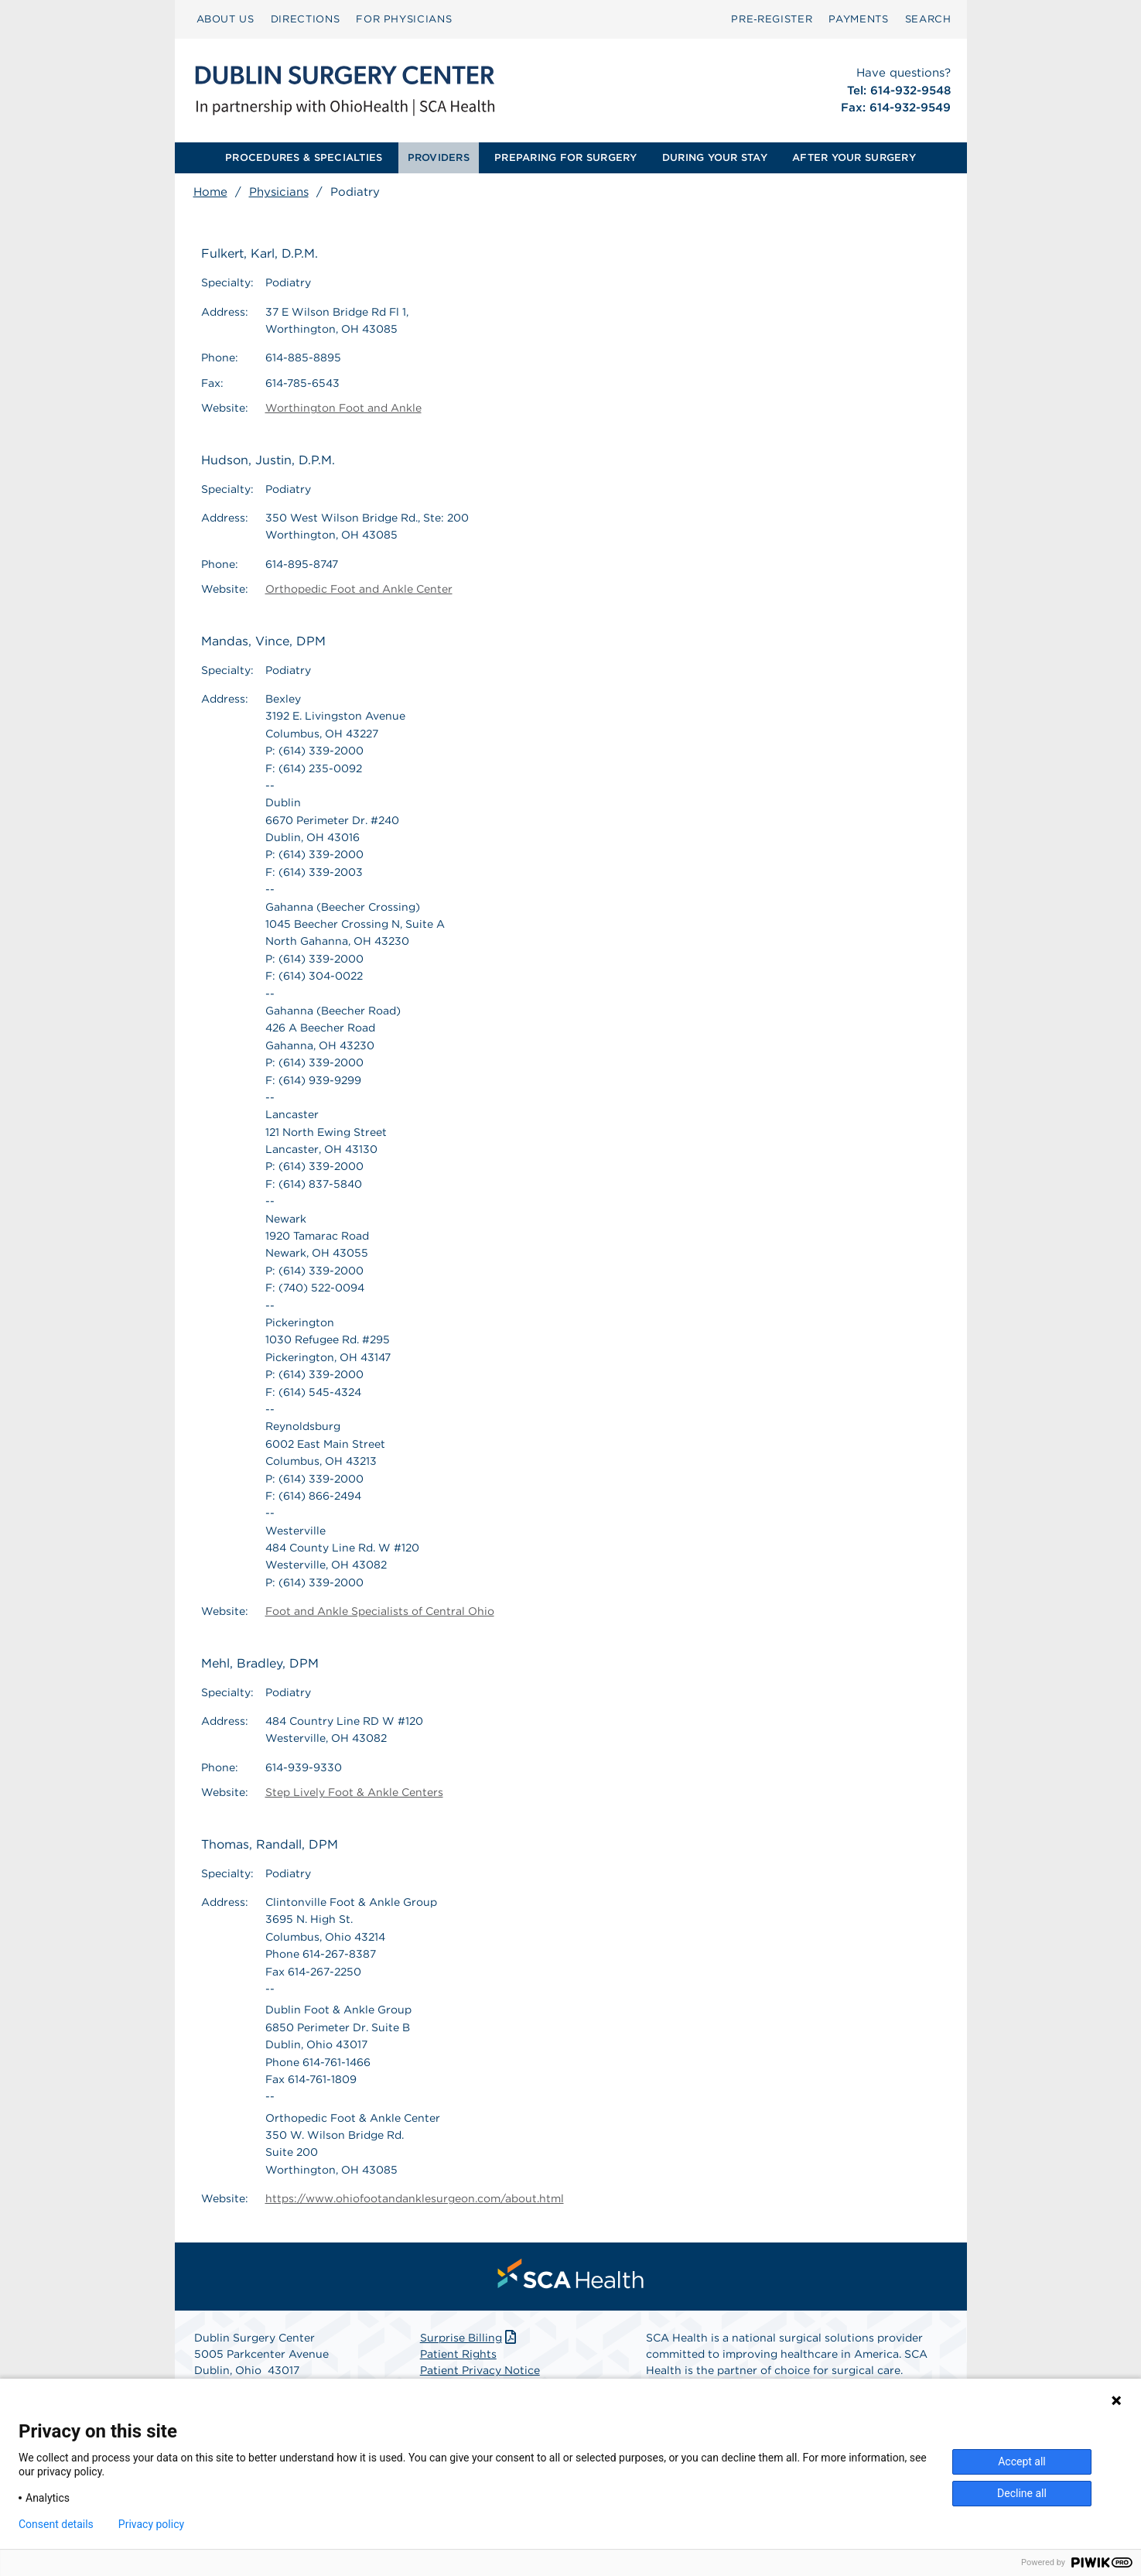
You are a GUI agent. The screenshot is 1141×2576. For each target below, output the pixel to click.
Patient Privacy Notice (480, 2370)
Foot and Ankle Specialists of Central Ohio (379, 1611)
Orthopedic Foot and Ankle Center (359, 589)
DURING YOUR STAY (714, 157)
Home (210, 192)
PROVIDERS (439, 157)
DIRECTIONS (305, 19)
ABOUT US (225, 19)
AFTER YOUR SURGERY (854, 157)
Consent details (56, 2524)
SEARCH (928, 19)
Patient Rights (458, 2354)
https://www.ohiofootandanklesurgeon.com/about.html (414, 2198)
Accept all (1022, 2461)
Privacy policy (151, 2524)
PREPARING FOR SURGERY (565, 157)
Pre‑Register (771, 19)
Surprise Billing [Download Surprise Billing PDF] (470, 2337)
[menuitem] (225, 19)
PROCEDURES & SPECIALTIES (303, 157)
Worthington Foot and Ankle (343, 408)
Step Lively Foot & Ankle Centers (354, 1792)
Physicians (279, 192)
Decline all (1022, 2493)
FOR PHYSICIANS (404, 19)
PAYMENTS (858, 19)
